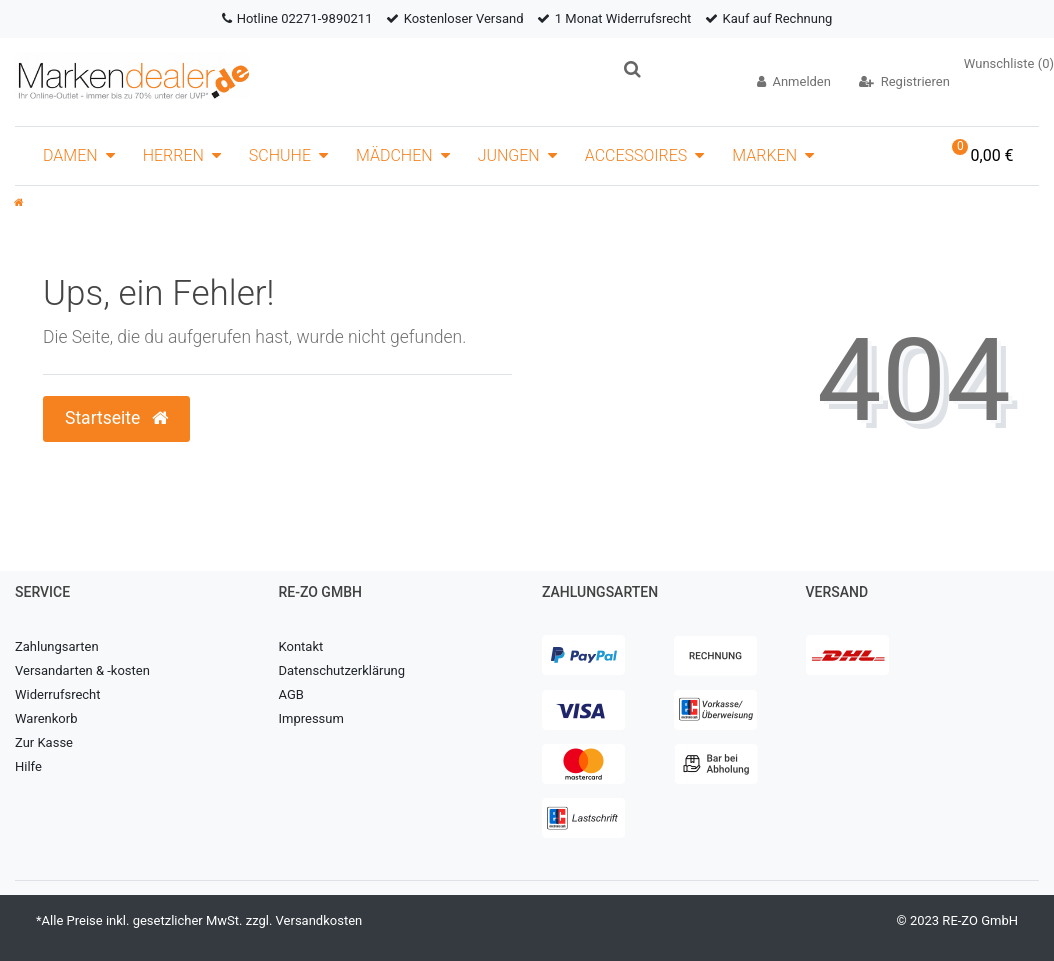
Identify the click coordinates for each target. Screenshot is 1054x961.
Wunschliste (1009, 63)
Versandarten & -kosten (82, 670)
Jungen (509, 155)
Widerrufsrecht (58, 694)
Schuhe (280, 155)
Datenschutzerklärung (342, 670)
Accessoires (636, 155)
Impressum (311, 718)
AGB (291, 694)
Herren (173, 155)
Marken (764, 155)
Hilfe (28, 766)
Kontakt (301, 646)
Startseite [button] (116, 418)
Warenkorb (46, 718)
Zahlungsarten (57, 646)
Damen (70, 155)
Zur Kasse (44, 742)
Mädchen (394, 155)
